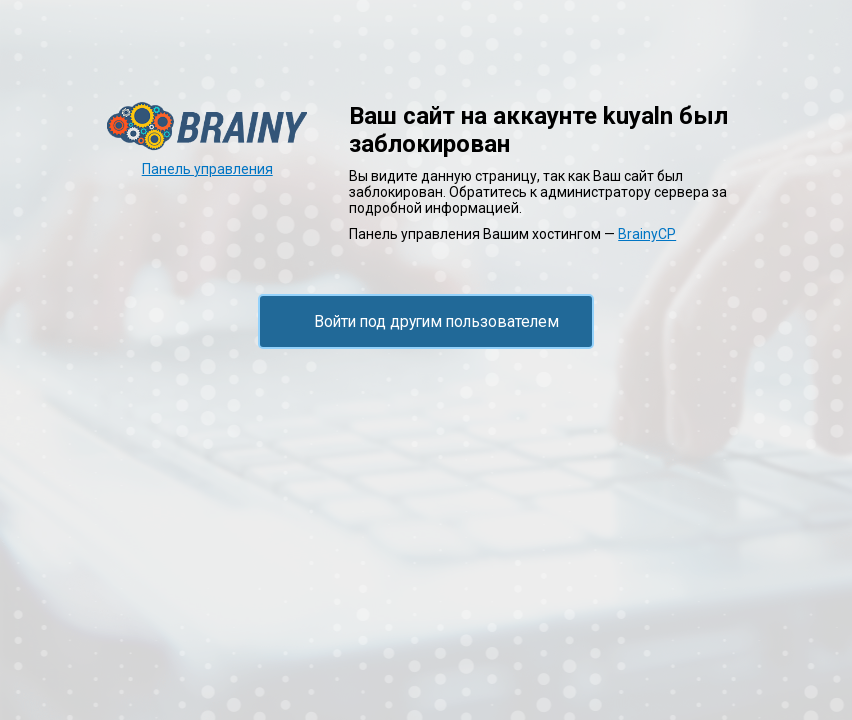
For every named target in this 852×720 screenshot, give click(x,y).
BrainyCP (647, 234)
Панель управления (207, 169)
